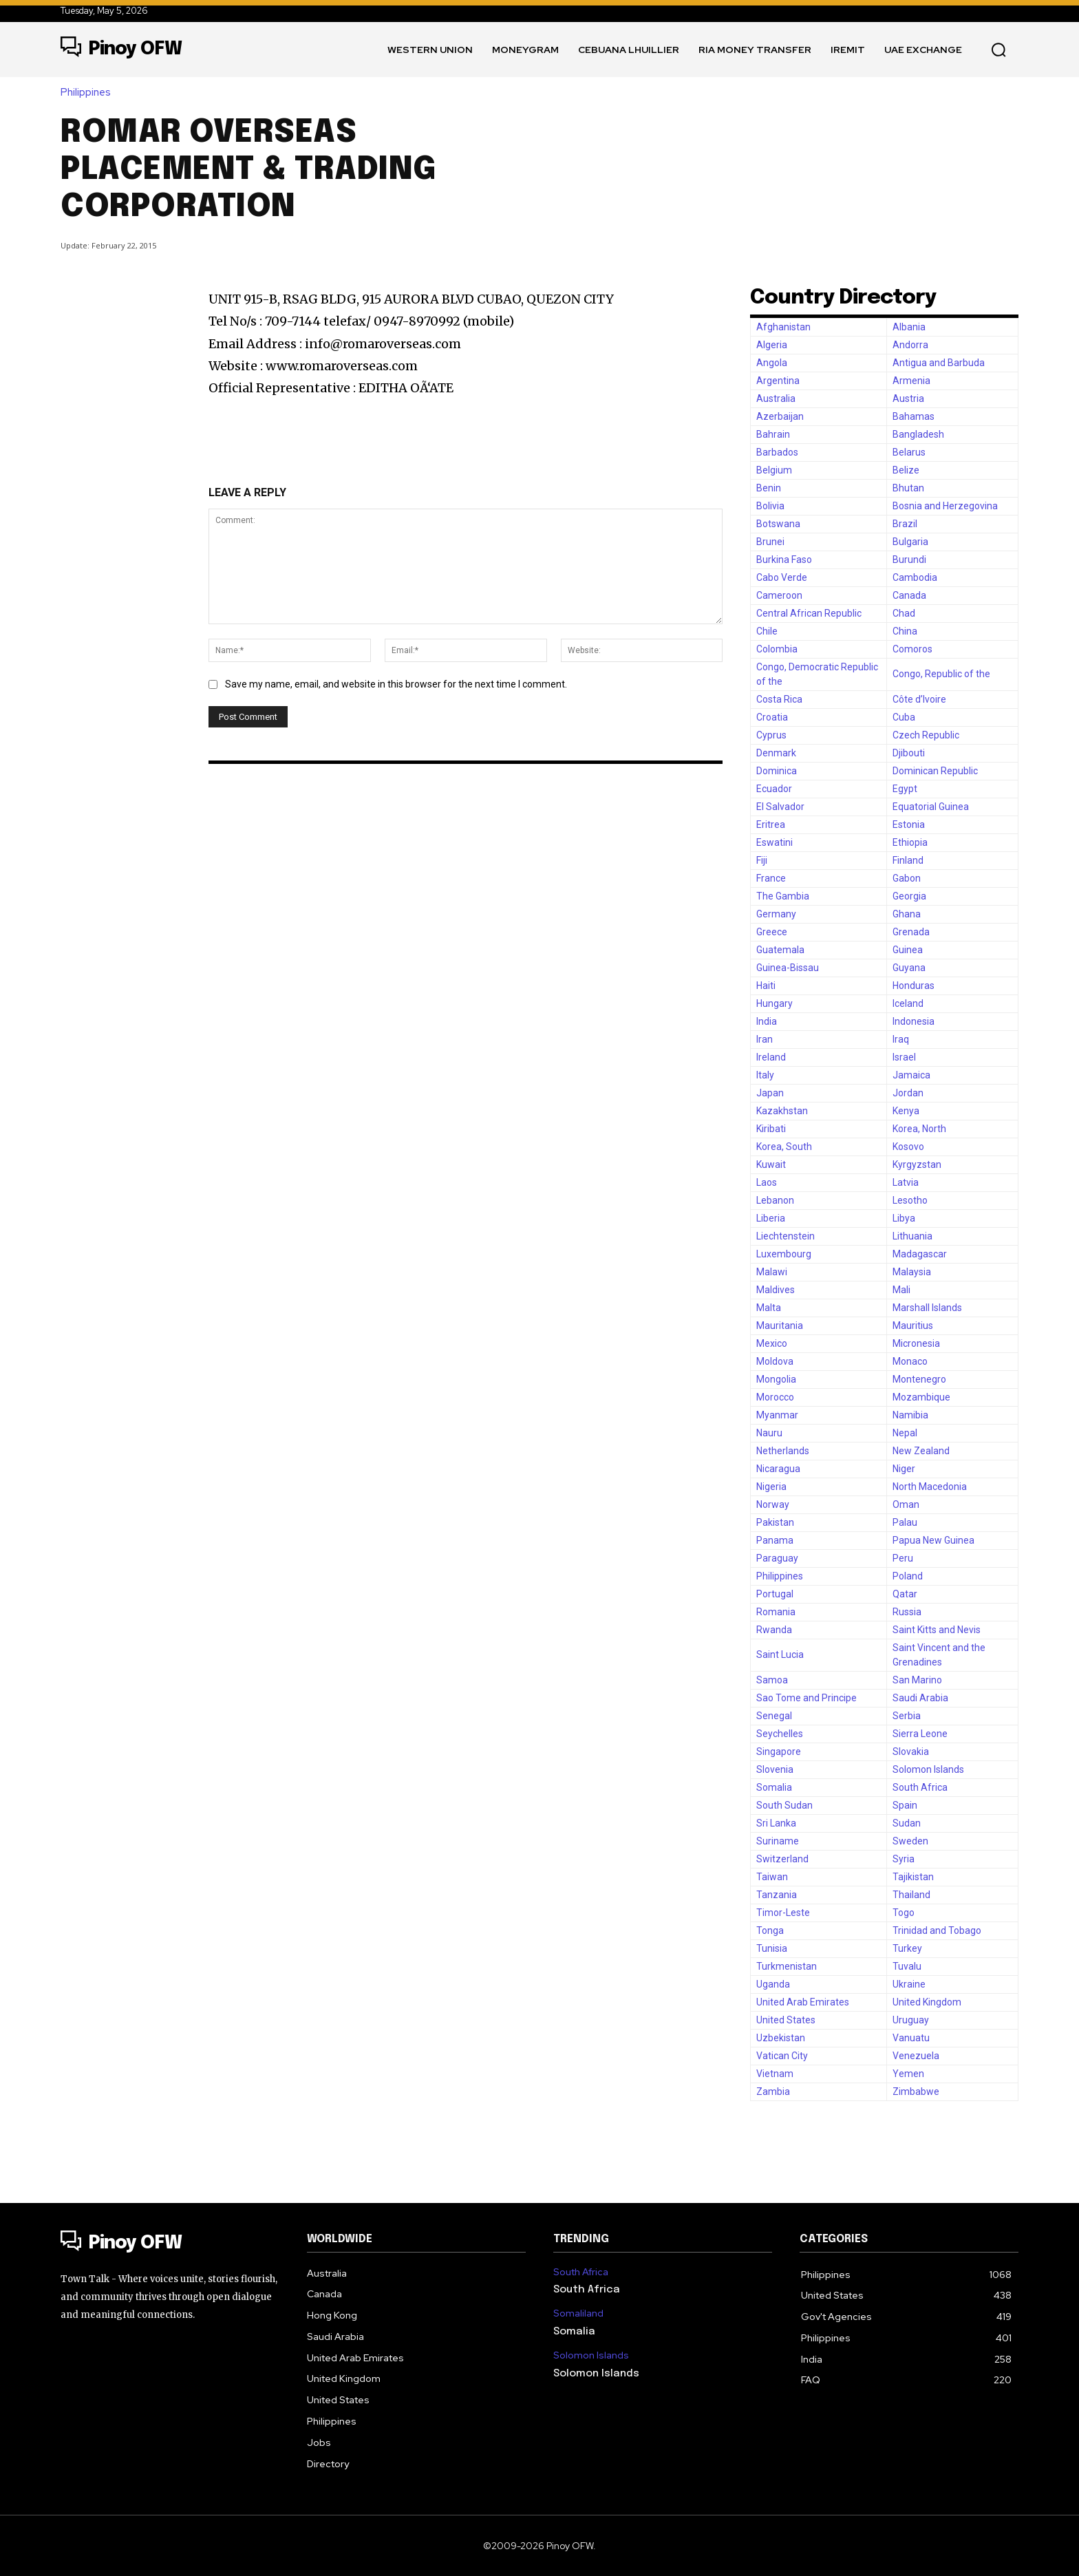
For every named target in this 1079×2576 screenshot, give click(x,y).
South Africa (920, 1787)
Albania (909, 326)
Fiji (761, 860)
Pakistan (775, 1522)
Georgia (909, 896)
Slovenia (774, 1769)
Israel (904, 1057)
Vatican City (782, 2055)
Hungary (774, 1003)
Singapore (778, 1751)
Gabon (907, 878)
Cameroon (779, 595)
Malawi (771, 1271)
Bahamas (913, 416)
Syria (904, 1858)
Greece (771, 931)
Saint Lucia (780, 1654)
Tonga (770, 1930)
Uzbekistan (780, 2037)
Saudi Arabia (920, 1697)
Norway (772, 1504)
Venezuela (916, 2055)
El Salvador (780, 806)
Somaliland (578, 2313)
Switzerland (782, 1858)
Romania (775, 1611)
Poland (908, 1576)
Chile (767, 631)
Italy (765, 1075)
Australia (775, 398)
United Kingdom (927, 2002)
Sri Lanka (776, 1823)
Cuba (904, 717)
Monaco (910, 1361)
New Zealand (921, 1450)
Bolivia (770, 505)
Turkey (907, 1948)
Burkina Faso (784, 559)
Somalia (774, 1787)
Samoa (772, 1679)
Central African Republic (809, 613)
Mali (901, 1289)
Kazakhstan (782, 1110)
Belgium (774, 470)
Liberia (770, 1218)
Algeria (771, 344)
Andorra (910, 344)
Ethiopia (910, 842)
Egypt (905, 788)
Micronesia (916, 1343)
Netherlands (782, 1450)
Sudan (907, 1823)
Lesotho (910, 1200)
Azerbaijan (780, 416)
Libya (904, 1218)
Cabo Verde (781, 577)
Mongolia (776, 1379)
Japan (770, 1092)
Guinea (908, 949)
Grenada (911, 931)
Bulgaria (910, 541)
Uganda (773, 1984)
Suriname (777, 1840)
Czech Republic (926, 735)
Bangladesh (918, 434)
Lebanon (775, 1200)
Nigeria (771, 1486)
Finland (908, 860)
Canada (909, 595)
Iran (764, 1039)
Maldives (775, 1289)
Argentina (778, 380)
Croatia (772, 717)
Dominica (776, 770)
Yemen (908, 2073)
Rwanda (774, 1629)
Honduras (913, 985)
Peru (903, 1558)
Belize (906, 470)
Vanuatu (911, 2037)
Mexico (771, 1343)
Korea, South (784, 1146)
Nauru (769, 1432)
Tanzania (776, 1894)
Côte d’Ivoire (919, 699)
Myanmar (777, 1414)
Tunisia (771, 1948)
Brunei (770, 541)
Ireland (771, 1057)
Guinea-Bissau (787, 967)
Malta (768, 1307)
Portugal (774, 1593)
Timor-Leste (783, 1912)
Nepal (905, 1432)
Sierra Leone (920, 1733)
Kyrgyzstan (917, 1164)
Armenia (911, 380)
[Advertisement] (806, 167)
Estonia (909, 824)
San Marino (917, 1679)
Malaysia (912, 1271)
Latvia (906, 1182)
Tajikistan (913, 1876)
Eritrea (770, 824)
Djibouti (909, 752)
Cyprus (771, 735)
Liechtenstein (785, 1236)
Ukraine (909, 1984)
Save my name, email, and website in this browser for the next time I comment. (396, 684)
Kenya (906, 1110)
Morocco (775, 1397)
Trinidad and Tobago (937, 1930)
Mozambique (921, 1397)
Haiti (766, 985)
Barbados (777, 452)
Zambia (773, 2091)
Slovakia (911, 1751)
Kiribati (771, 1128)
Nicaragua (778, 1468)
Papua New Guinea (933, 1540)
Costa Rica (779, 699)
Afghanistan (783, 326)
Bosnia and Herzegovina (945, 505)
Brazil (905, 523)
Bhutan (908, 487)
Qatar (905, 1593)
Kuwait (771, 1164)
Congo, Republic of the (941, 673)
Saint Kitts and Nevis (937, 1629)
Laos (766, 1182)
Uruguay (911, 2019)
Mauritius (913, 1325)
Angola (771, 362)
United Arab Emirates (802, 2002)
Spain (905, 1805)
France (771, 878)
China (905, 631)
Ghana (907, 913)
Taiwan (772, 1876)
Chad (904, 613)
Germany (776, 913)
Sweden (910, 1840)
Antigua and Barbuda (939, 362)
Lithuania (912, 1236)
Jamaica (911, 1075)
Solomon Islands (928, 1769)
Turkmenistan (786, 1966)
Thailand (911, 1894)
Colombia (777, 648)
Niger (904, 1468)
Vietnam (774, 2073)
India (766, 1021)
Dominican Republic (935, 770)
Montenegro (919, 1379)
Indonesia (913, 1021)
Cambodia (915, 577)
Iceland (908, 1003)
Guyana (909, 967)
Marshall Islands (927, 1307)
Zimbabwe (916, 2091)
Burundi (909, 559)
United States (785, 2019)
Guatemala (780, 949)
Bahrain (773, 434)
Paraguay (777, 1558)
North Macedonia (930, 1486)
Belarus (909, 452)
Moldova (774, 1361)
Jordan (908, 1092)
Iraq (901, 1039)
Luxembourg (783, 1253)
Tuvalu (907, 1966)
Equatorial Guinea (931, 806)
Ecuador (774, 788)
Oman (906, 1504)
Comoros (912, 648)
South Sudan (784, 1805)
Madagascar (920, 1253)
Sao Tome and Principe (806, 1697)
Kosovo (908, 1146)
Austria (908, 398)
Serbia (907, 1715)
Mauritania (779, 1325)
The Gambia (782, 896)
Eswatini (774, 842)
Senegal (774, 1715)
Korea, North (919, 1128)
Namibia (910, 1414)
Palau (905, 1522)
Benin (768, 487)
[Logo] (121, 49)
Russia (907, 1611)
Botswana (778, 523)
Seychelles (779, 1733)
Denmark (776, 752)
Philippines (89, 92)
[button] (998, 50)
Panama (774, 1540)
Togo (904, 1912)
